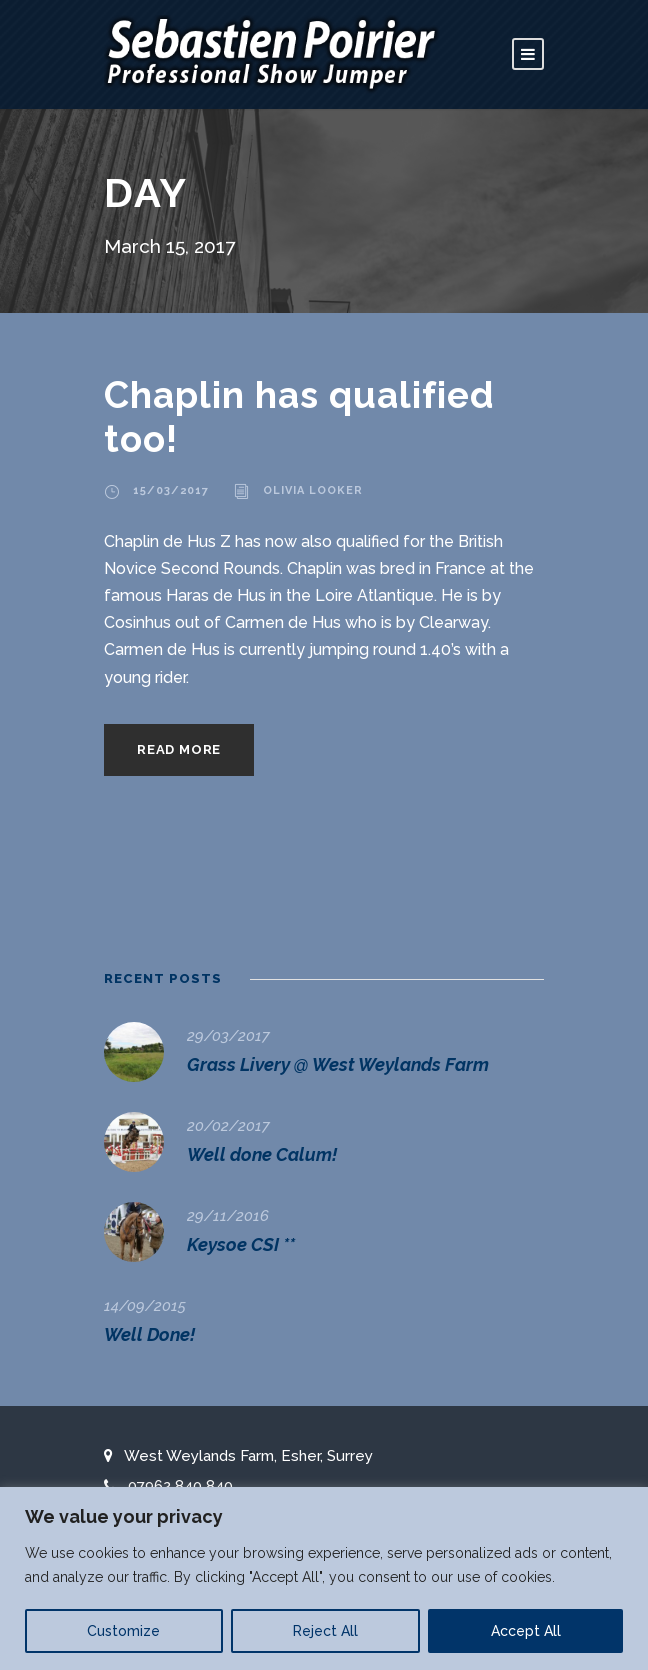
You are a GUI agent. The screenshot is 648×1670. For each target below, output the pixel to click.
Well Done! (149, 1334)
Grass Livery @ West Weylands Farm (338, 1064)
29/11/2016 (228, 1216)
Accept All (526, 1631)
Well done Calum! (262, 1154)
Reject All (325, 1631)
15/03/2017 (171, 490)
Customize (123, 1631)
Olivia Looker (313, 490)
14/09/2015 (145, 1306)
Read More (179, 749)
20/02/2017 (228, 1126)
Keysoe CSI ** (241, 1244)
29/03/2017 (228, 1036)
